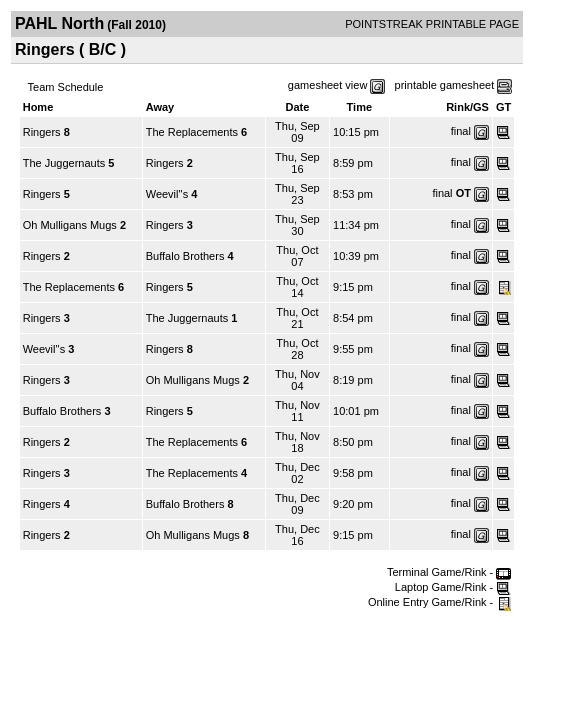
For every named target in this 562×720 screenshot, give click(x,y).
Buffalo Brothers (185, 256)
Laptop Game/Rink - (453, 587)
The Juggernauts (64, 163)
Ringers (42, 132)
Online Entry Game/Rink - (439, 602)
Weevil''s (167, 194)
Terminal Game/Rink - (449, 572)
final (461, 131)
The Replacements (192, 132)
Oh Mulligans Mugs (70, 225)
